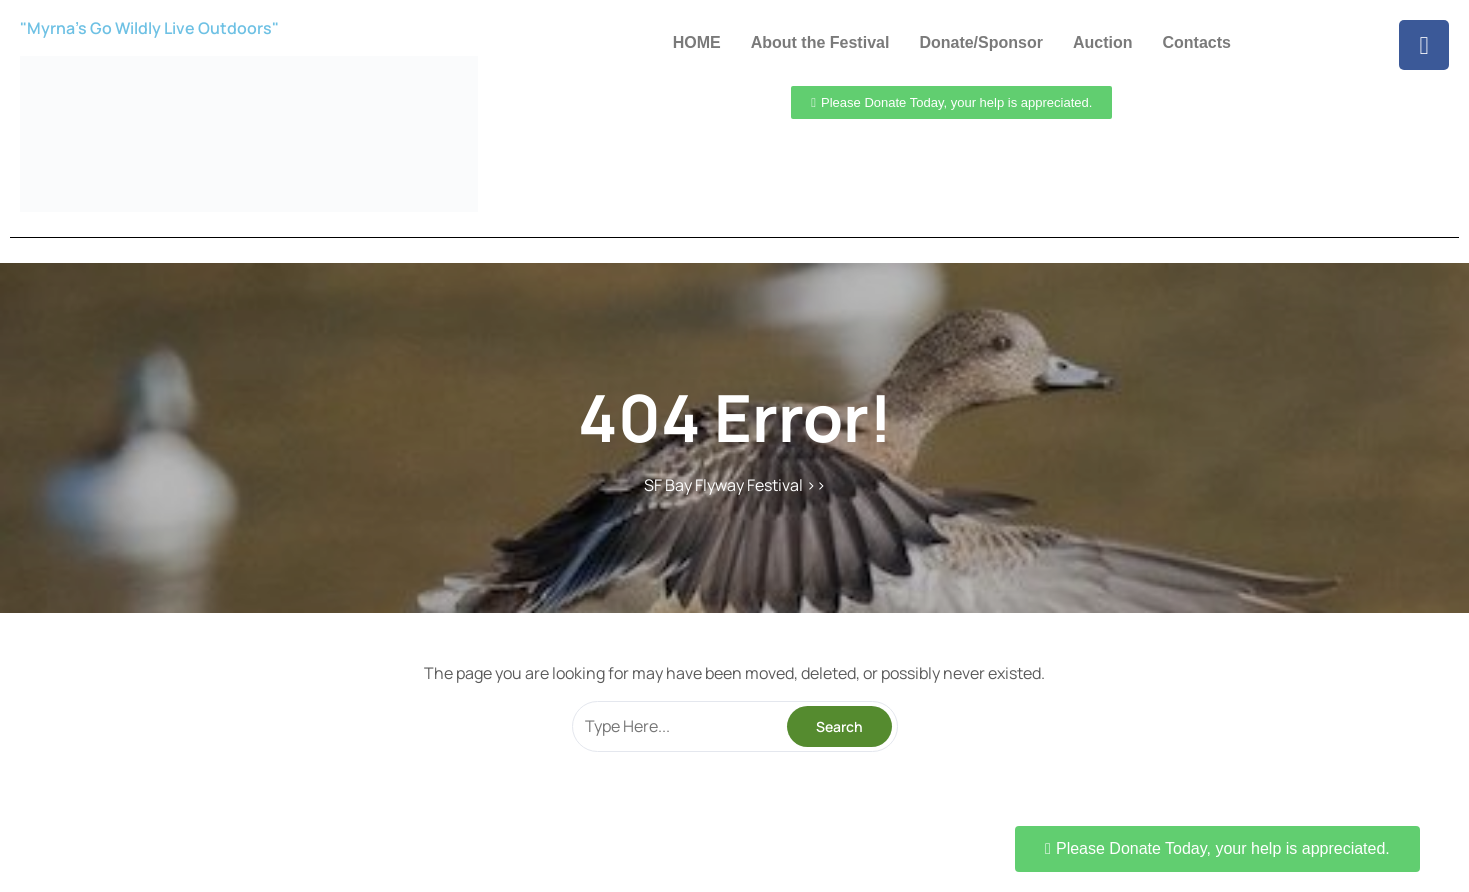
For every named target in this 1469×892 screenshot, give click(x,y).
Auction (1103, 42)
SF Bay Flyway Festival (723, 485)
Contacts (1196, 42)
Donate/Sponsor (981, 42)
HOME (697, 42)
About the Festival (820, 42)
